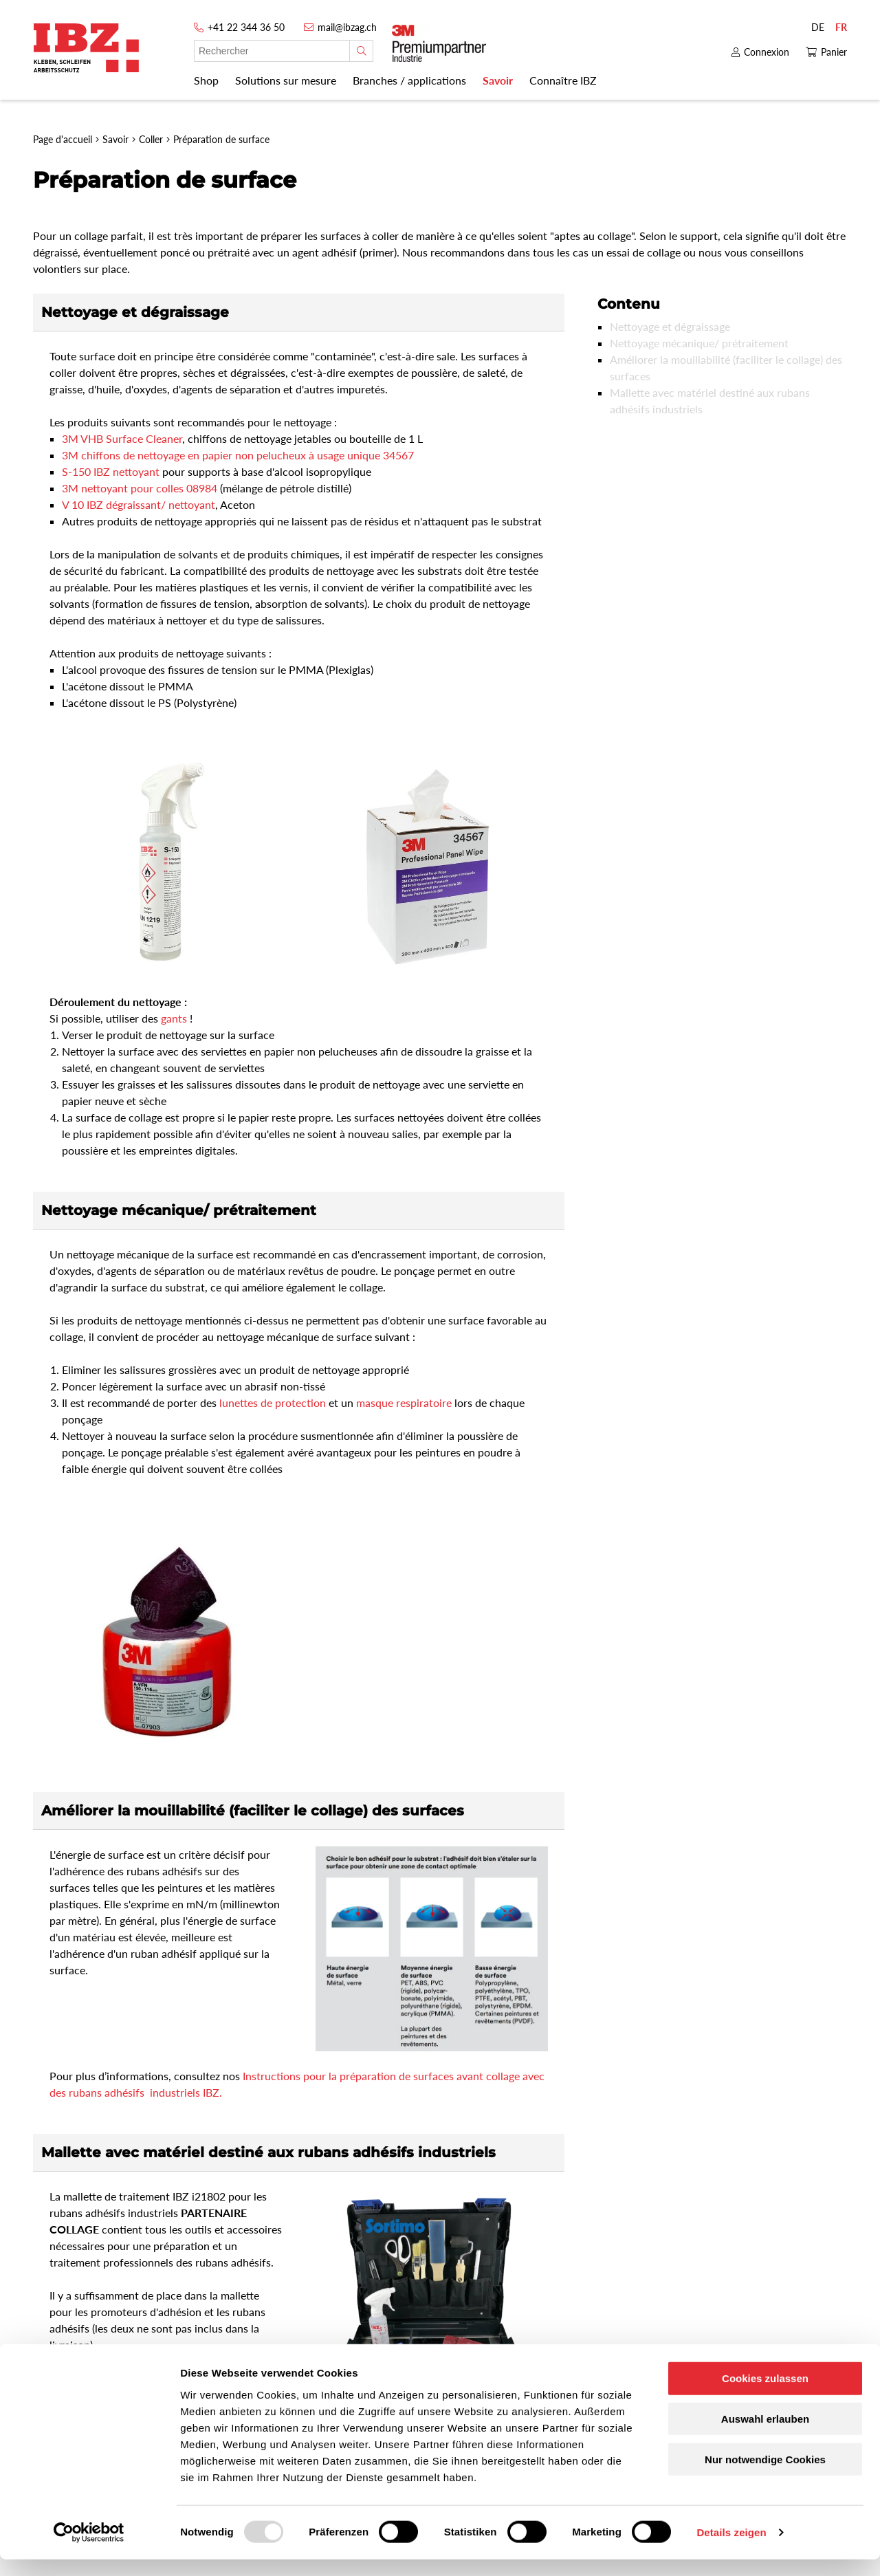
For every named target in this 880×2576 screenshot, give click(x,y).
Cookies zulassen (765, 2395)
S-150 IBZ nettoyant (112, 471)
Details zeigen (731, 2549)
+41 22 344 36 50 (246, 27)
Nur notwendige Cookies (765, 2476)
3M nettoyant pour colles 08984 (141, 487)
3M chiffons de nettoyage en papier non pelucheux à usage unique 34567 (238, 454)
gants (174, 1018)
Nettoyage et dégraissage (670, 326)
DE (817, 27)
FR (841, 27)
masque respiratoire (405, 1402)
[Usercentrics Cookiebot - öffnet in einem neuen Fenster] (89, 2549)
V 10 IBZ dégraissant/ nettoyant (138, 504)
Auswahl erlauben (765, 2435)
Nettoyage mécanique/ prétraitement (699, 342)
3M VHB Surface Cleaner (122, 438)
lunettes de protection (274, 1402)
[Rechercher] (361, 51)
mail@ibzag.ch (347, 27)
